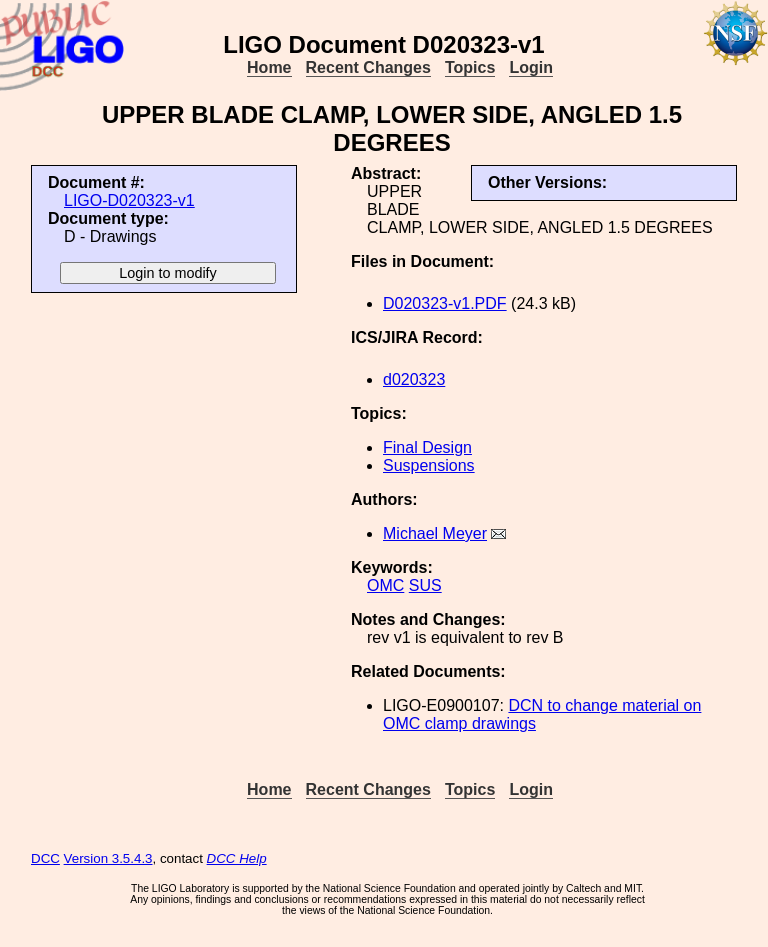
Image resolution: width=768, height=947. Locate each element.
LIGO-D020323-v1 (129, 200)
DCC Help (237, 858)
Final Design (427, 447)
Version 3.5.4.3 (108, 858)
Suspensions (429, 465)
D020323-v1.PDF (445, 303)
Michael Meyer (435, 533)
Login (531, 67)
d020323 (414, 379)
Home (269, 67)
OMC (385, 585)
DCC (45, 858)
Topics (470, 67)
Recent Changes (368, 67)
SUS (425, 585)
